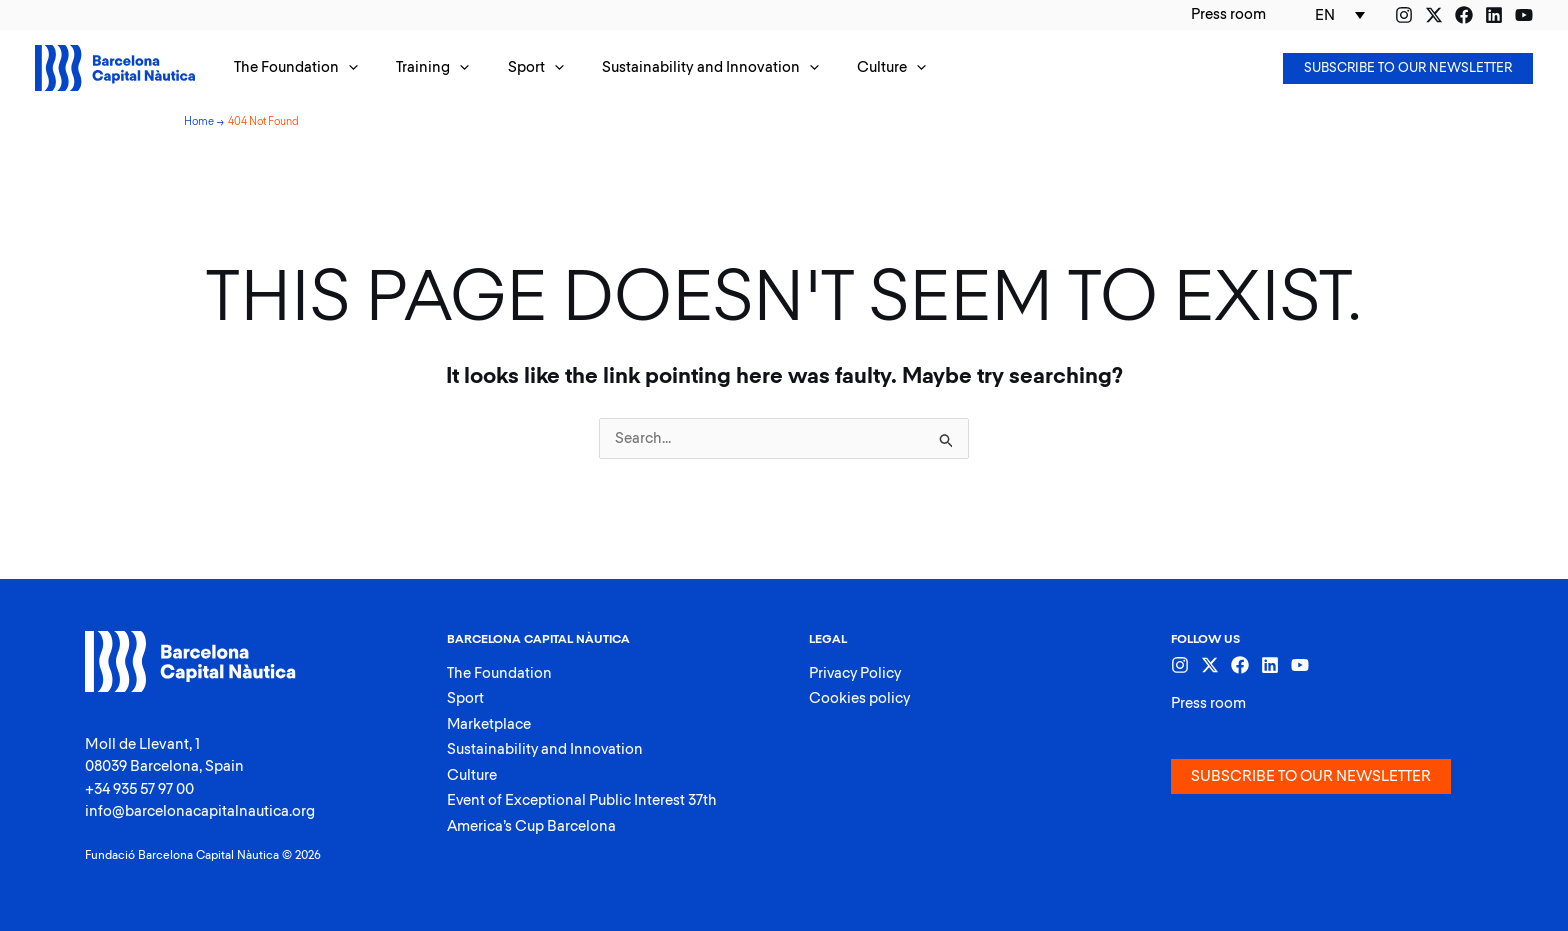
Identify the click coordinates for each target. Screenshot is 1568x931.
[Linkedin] (1494, 15)
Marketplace (489, 724)
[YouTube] (1524, 15)
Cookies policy (860, 698)
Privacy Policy (856, 673)
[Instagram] (1404, 15)
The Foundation (499, 673)
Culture (472, 775)
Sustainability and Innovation (546, 749)
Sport (465, 698)
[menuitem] (1340, 15)
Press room (1208, 703)
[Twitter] (1434, 15)
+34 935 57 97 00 (139, 789)
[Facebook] (1464, 15)
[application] (344, 68)
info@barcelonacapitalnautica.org (200, 811)
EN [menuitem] (1325, 15)
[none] (1340, 15)
